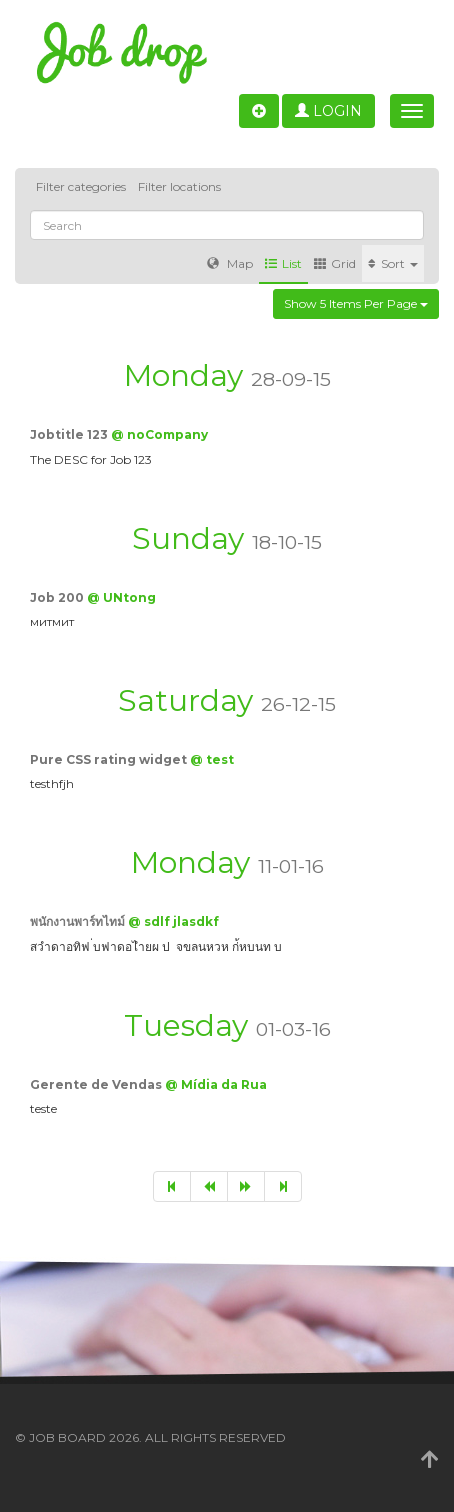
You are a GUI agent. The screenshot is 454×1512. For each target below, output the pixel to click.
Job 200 (58, 597)
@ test (212, 759)
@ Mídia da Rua (216, 1084)
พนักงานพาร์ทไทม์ (79, 921)
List (283, 263)
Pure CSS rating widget (110, 759)
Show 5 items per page (356, 303)
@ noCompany (159, 434)
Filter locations (179, 186)
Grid (335, 263)
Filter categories (81, 186)
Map (230, 263)
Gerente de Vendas (97, 1084)
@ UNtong (121, 597)
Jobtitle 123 (70, 434)
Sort (393, 263)
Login (328, 111)
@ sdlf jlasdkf (173, 921)
